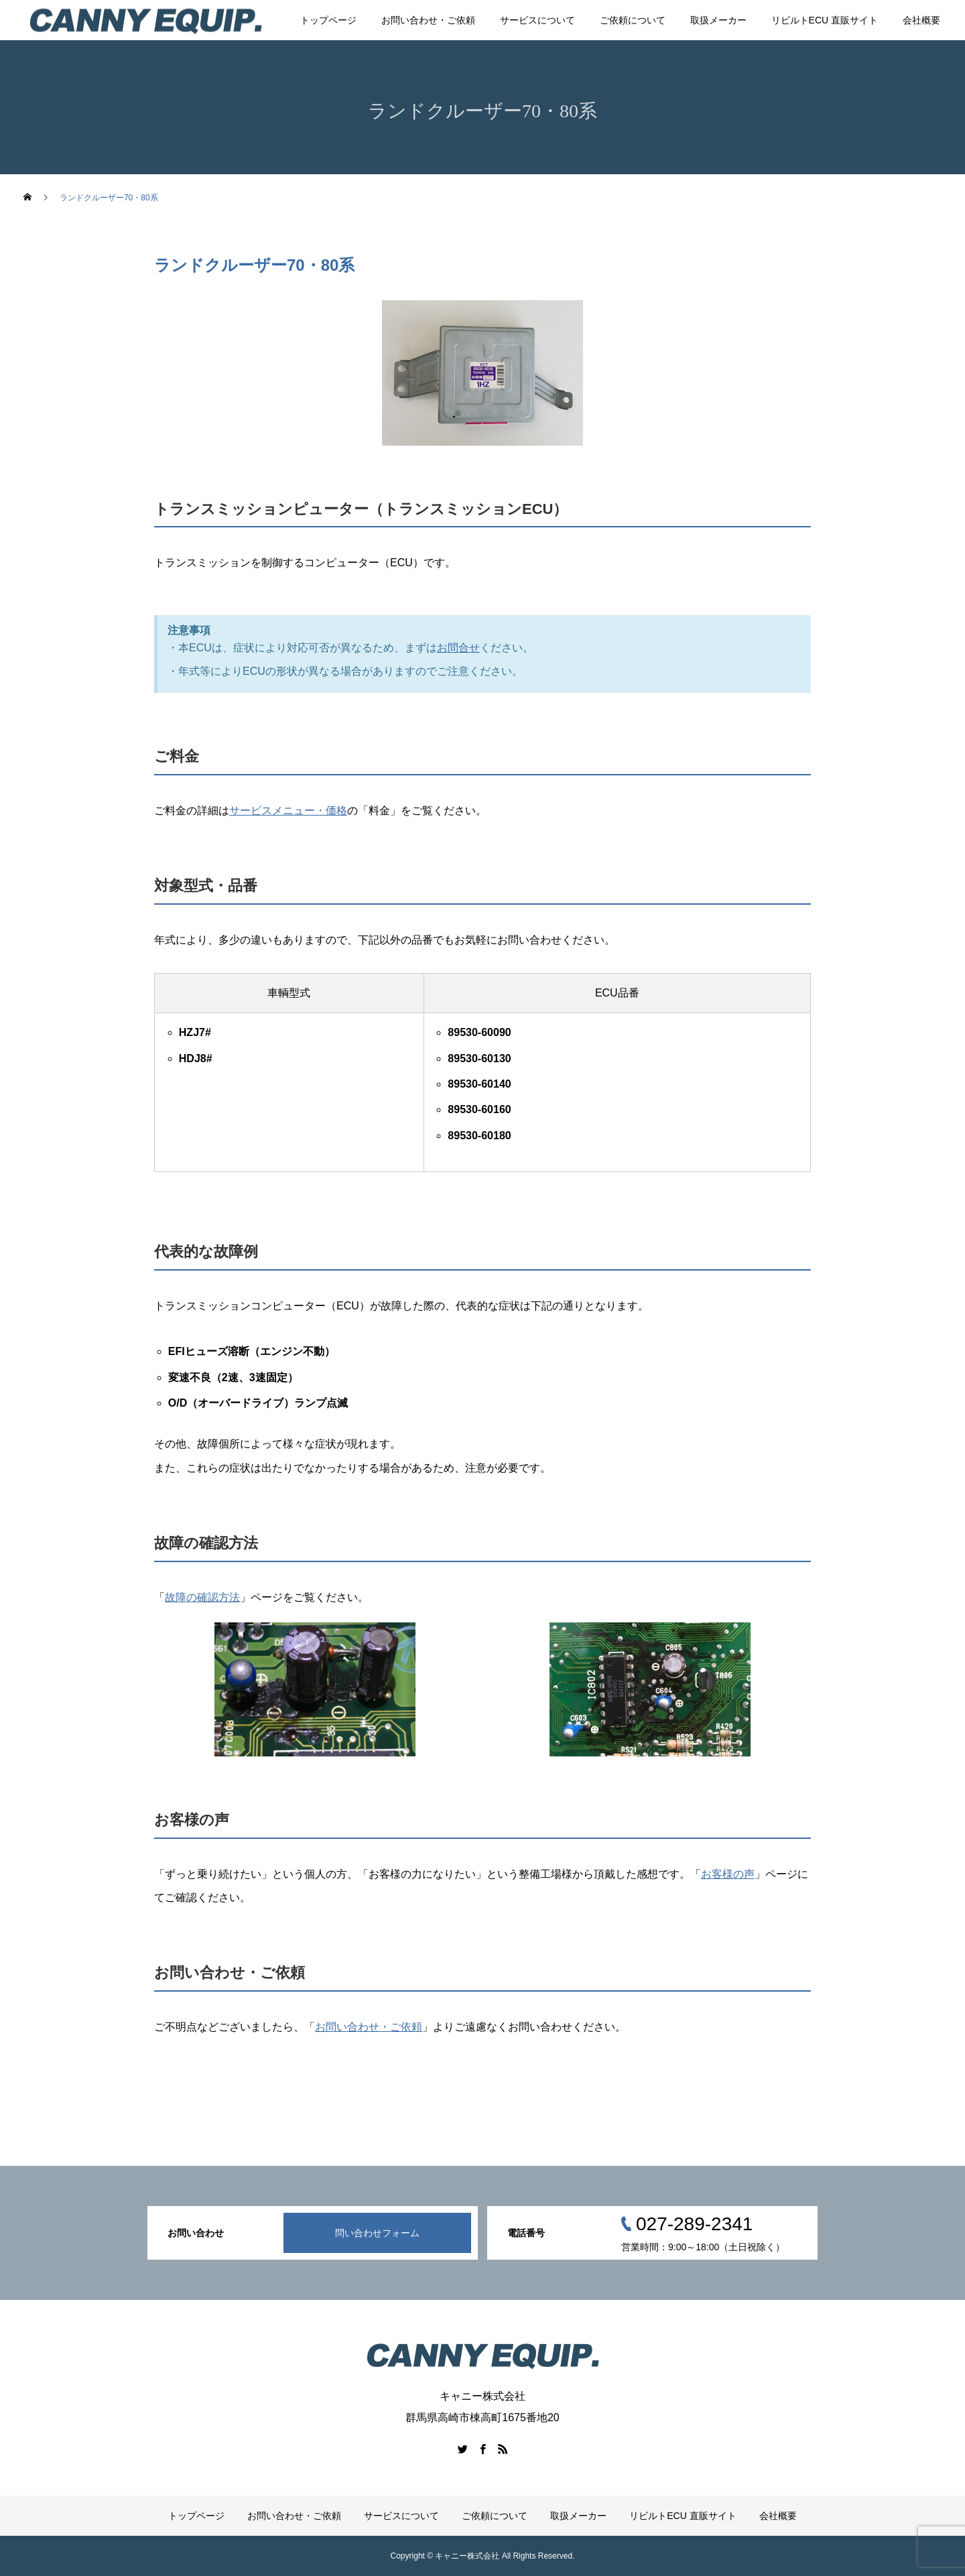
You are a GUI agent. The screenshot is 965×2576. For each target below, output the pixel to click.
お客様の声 (728, 1874)
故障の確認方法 (202, 1597)
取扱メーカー (718, 20)
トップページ (328, 20)
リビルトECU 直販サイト (824, 20)
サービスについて (537, 20)
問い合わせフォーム (377, 2233)
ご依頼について (632, 20)
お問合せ (458, 647)
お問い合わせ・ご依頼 (428, 20)
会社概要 (921, 20)
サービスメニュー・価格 (288, 810)
